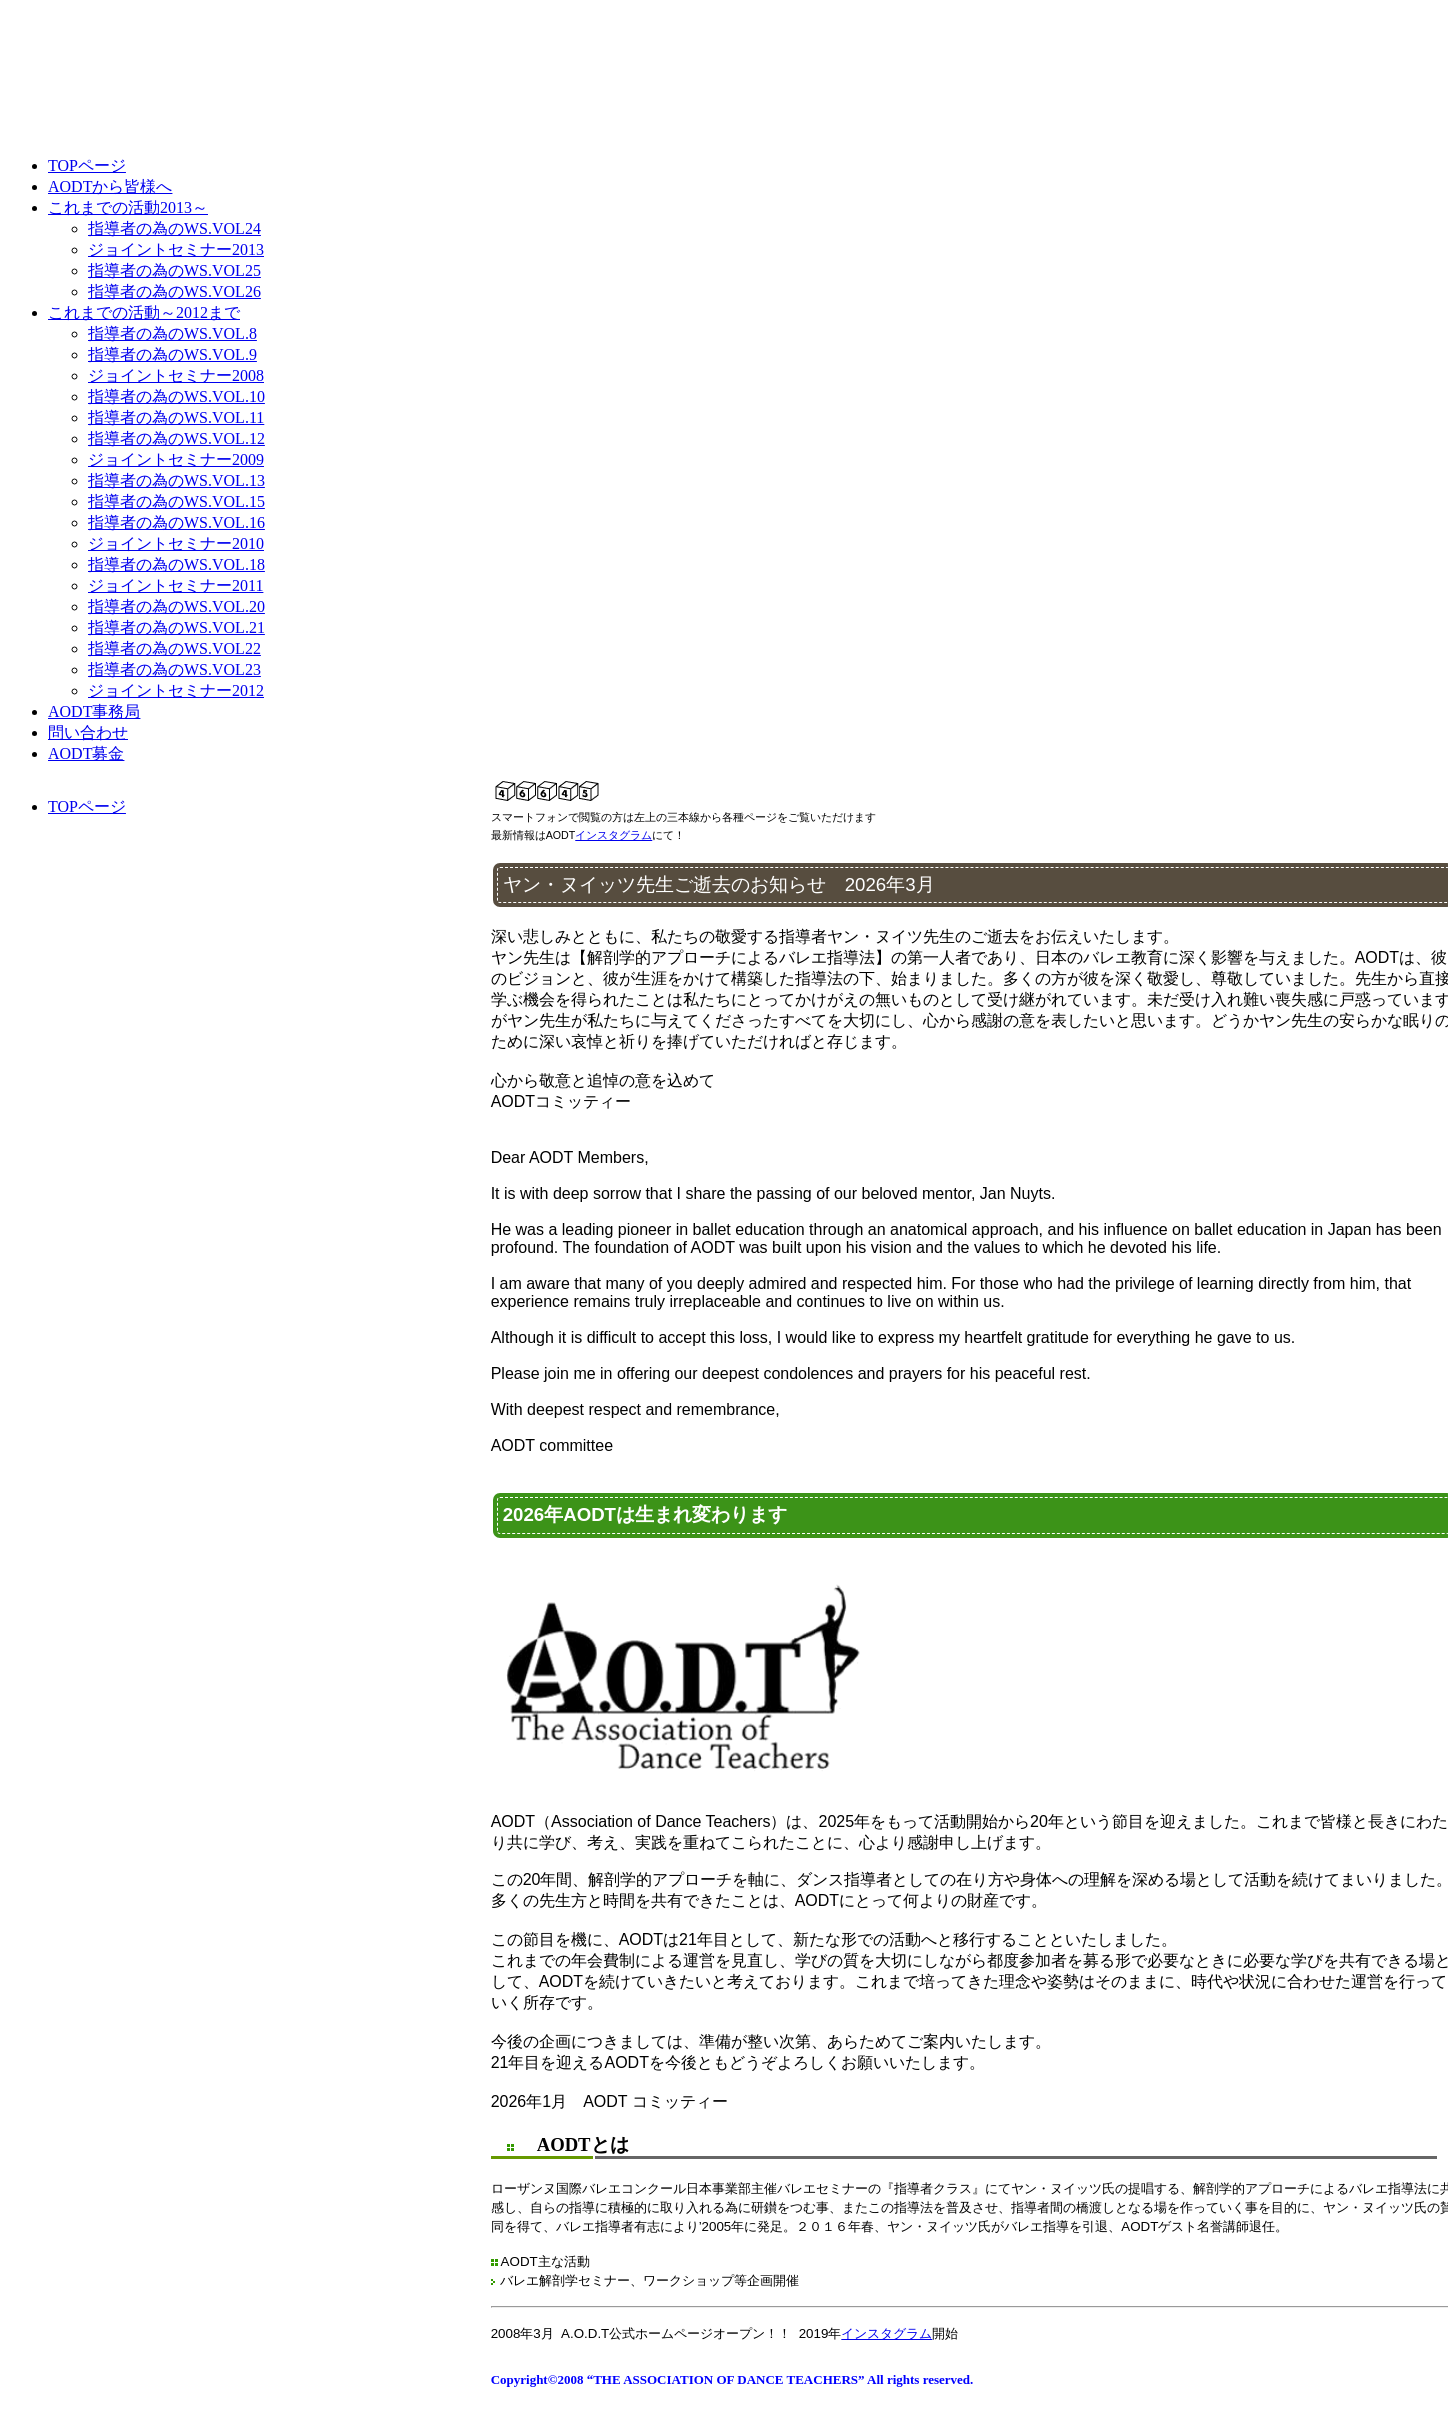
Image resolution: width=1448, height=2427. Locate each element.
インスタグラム (613, 835)
